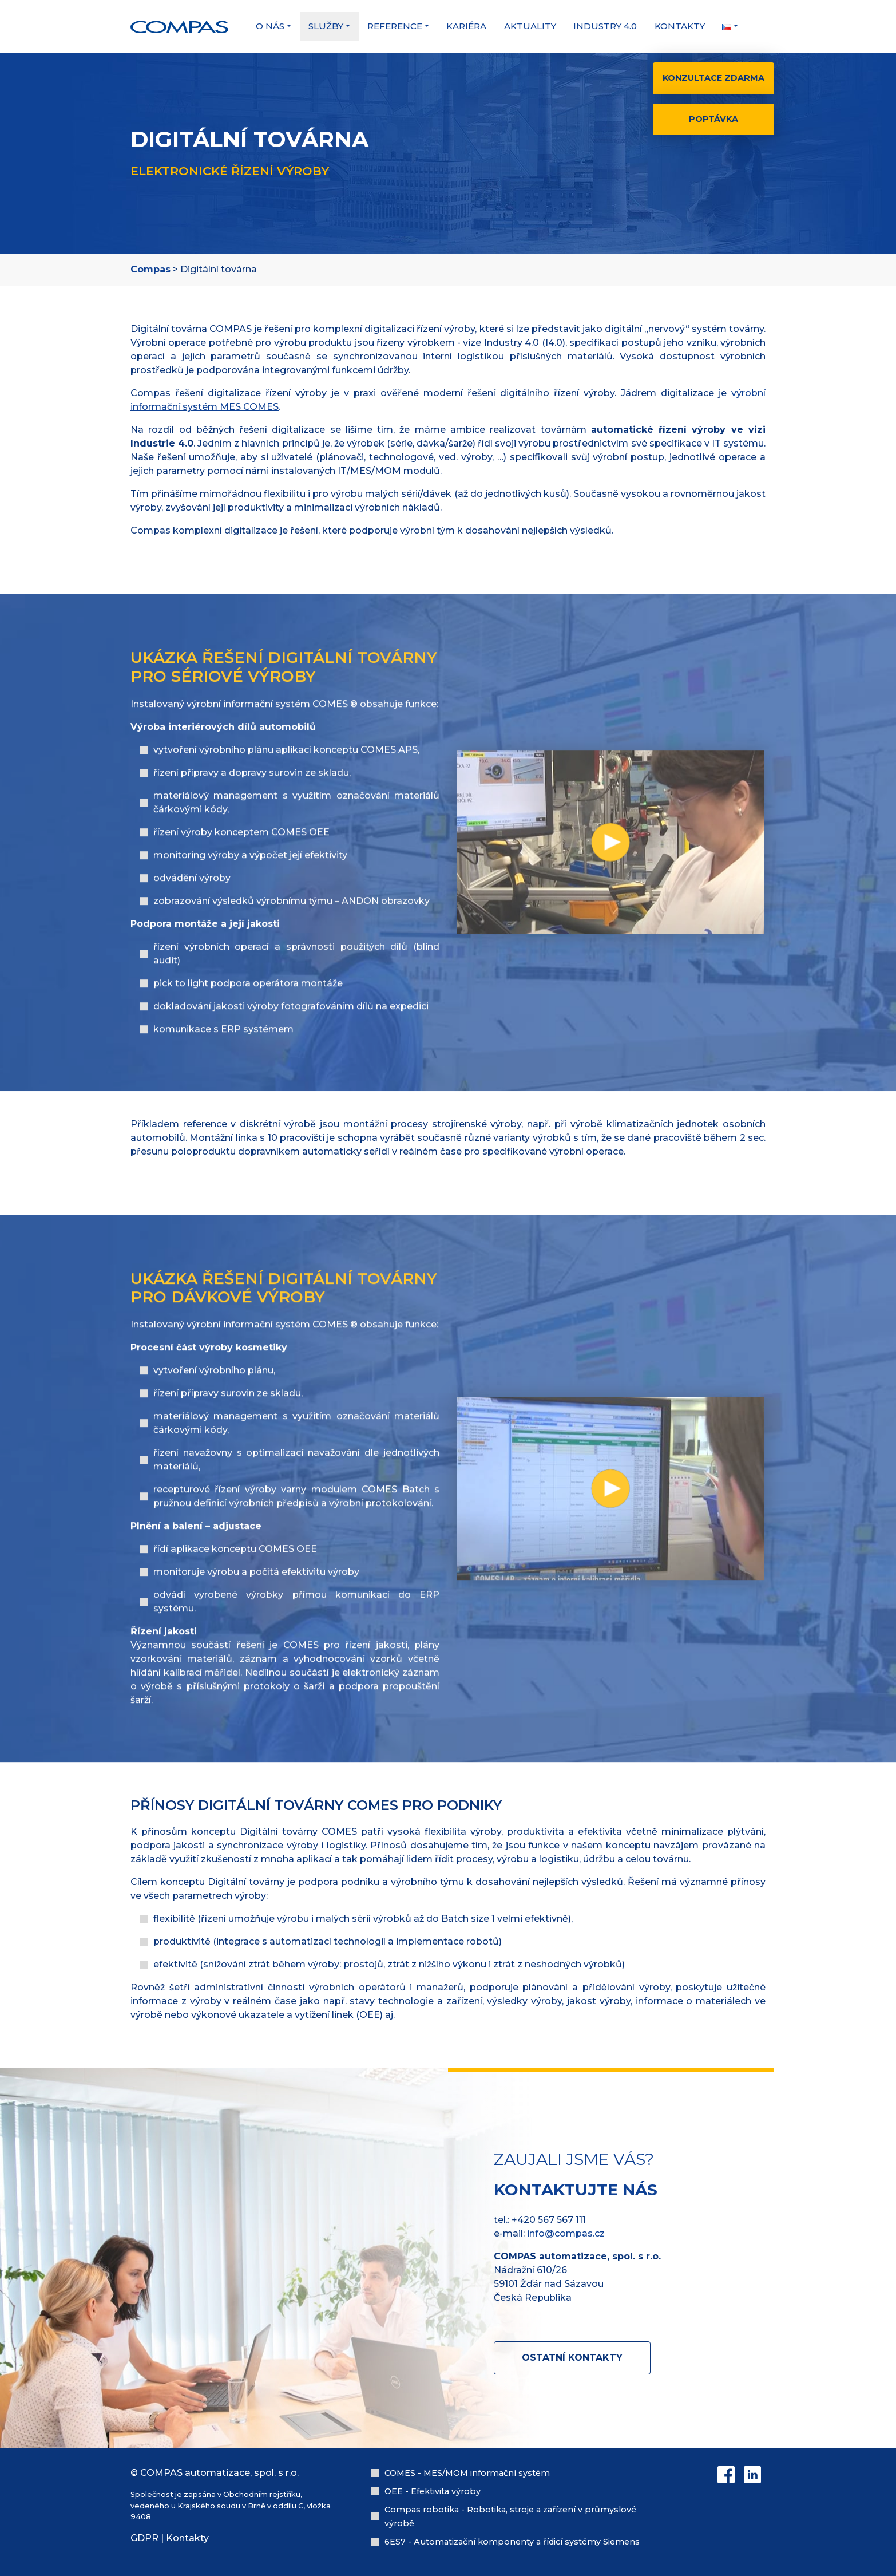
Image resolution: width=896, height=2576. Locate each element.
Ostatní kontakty (572, 2357)
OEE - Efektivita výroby (432, 2491)
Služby (325, 26)
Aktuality (530, 26)
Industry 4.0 (605, 26)
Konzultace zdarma (713, 78)
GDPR (144, 2537)
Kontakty (680, 26)
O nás (270, 26)
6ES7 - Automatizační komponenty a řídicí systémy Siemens (512, 2542)
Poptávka (713, 119)
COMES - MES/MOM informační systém (467, 2473)
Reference (394, 26)
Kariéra (466, 26)
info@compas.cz (566, 2233)
